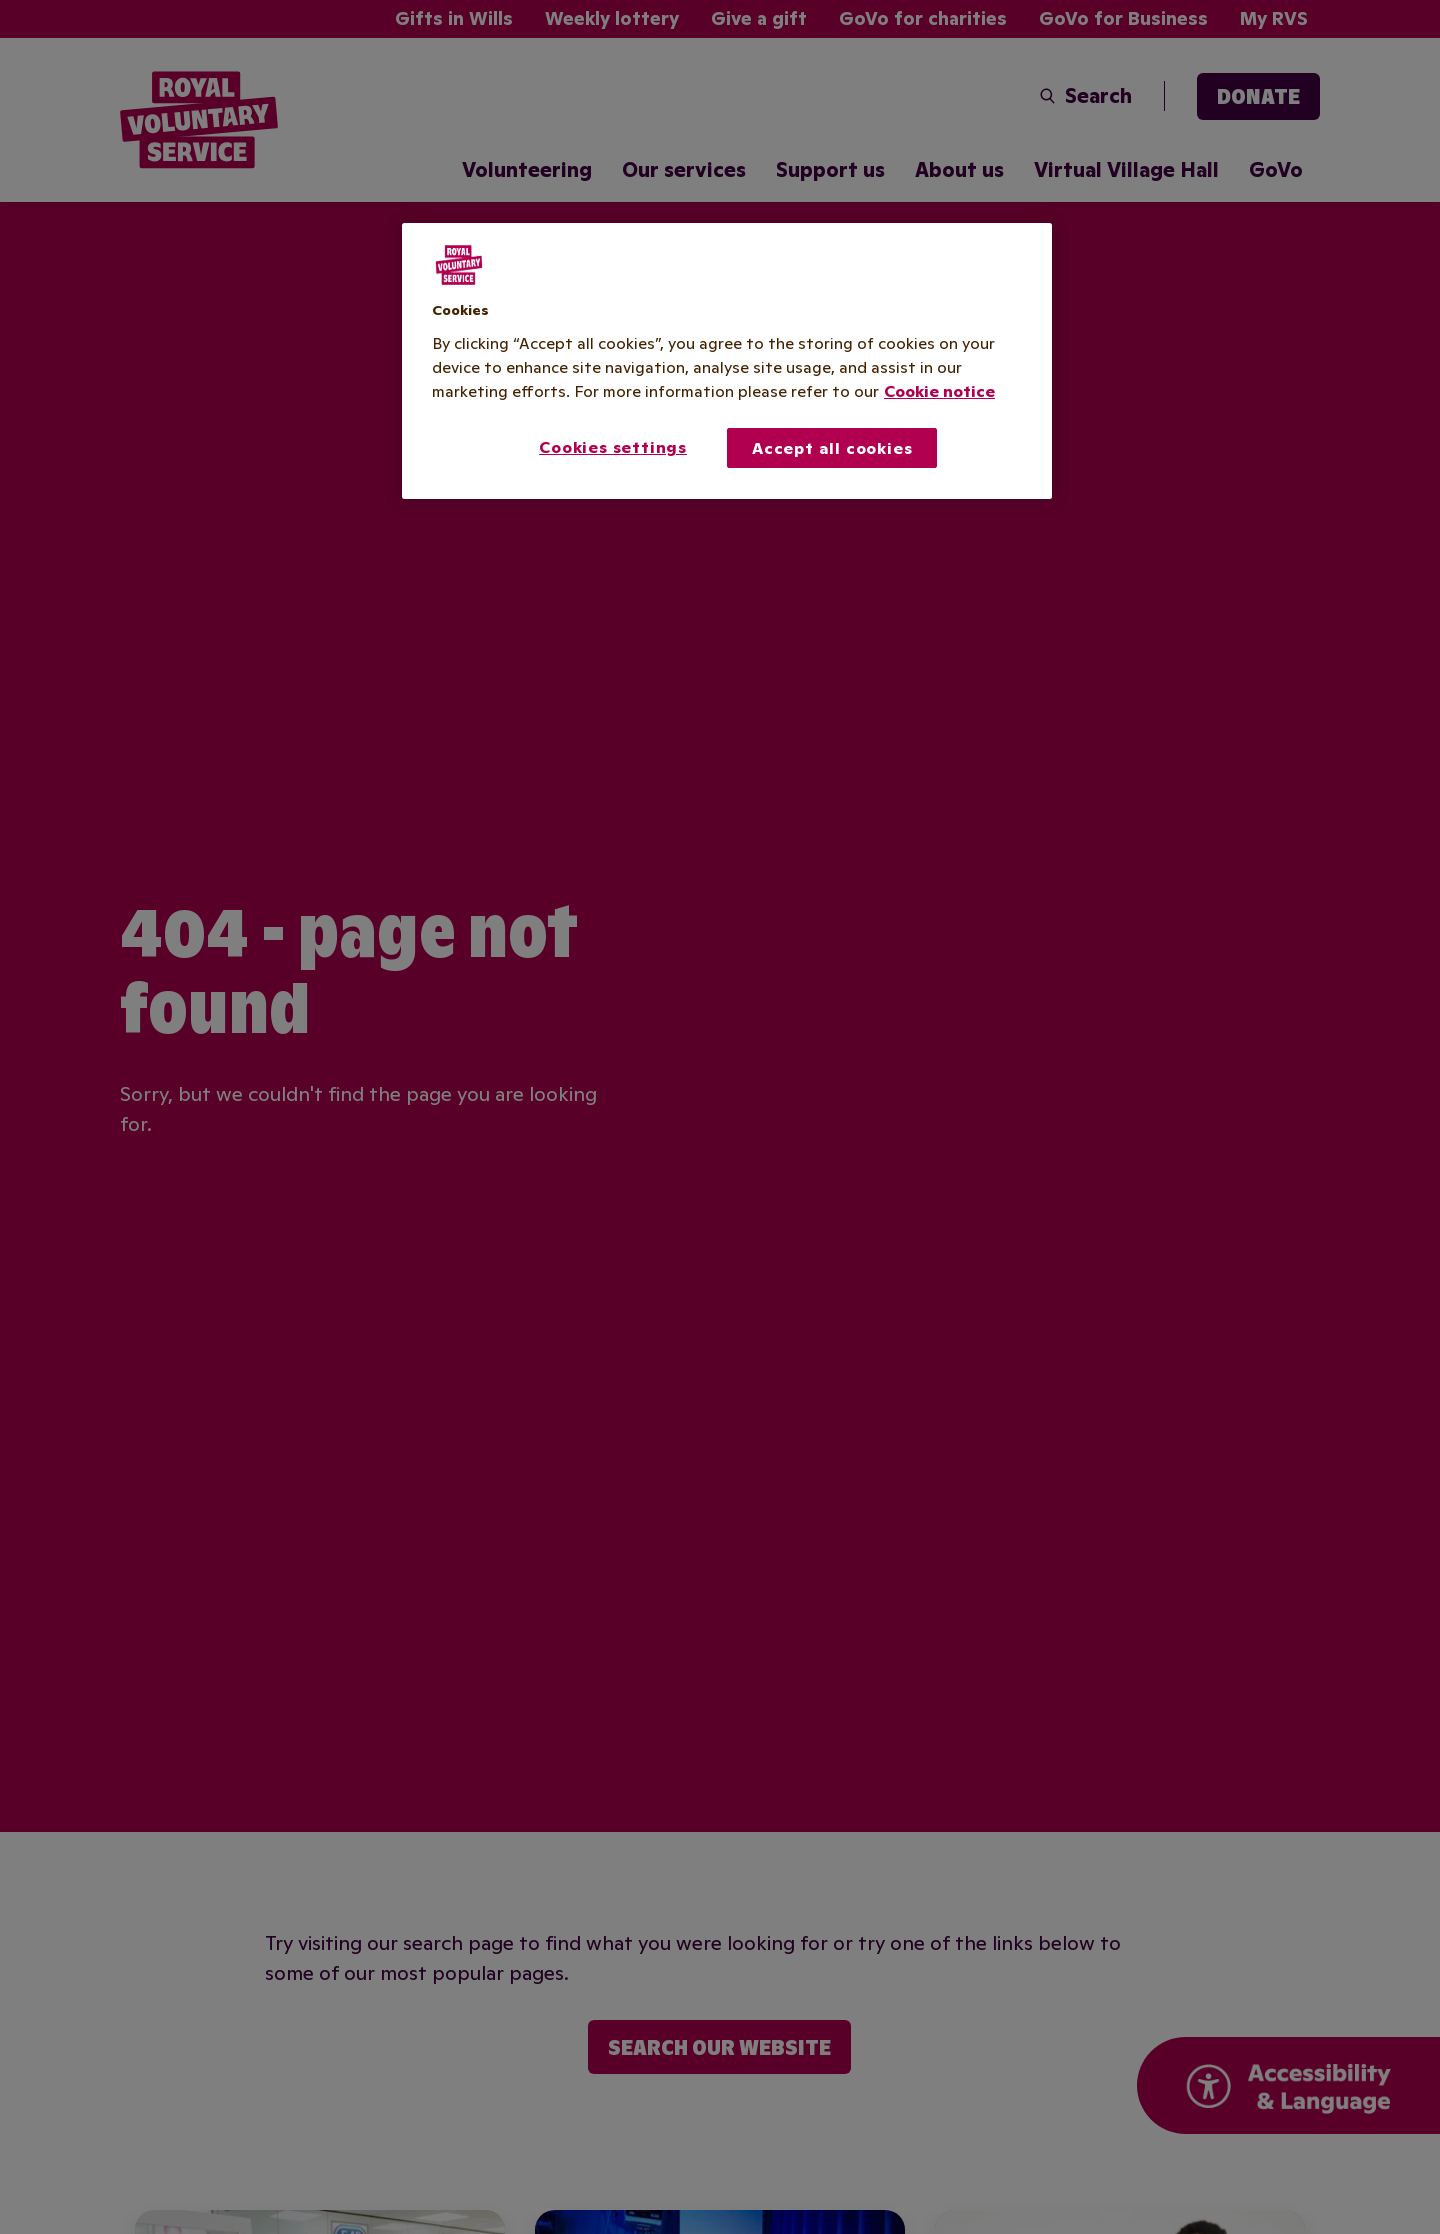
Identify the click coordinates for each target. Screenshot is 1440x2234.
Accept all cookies (832, 448)
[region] (727, 361)
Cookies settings (613, 447)
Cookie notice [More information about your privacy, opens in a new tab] (939, 391)
